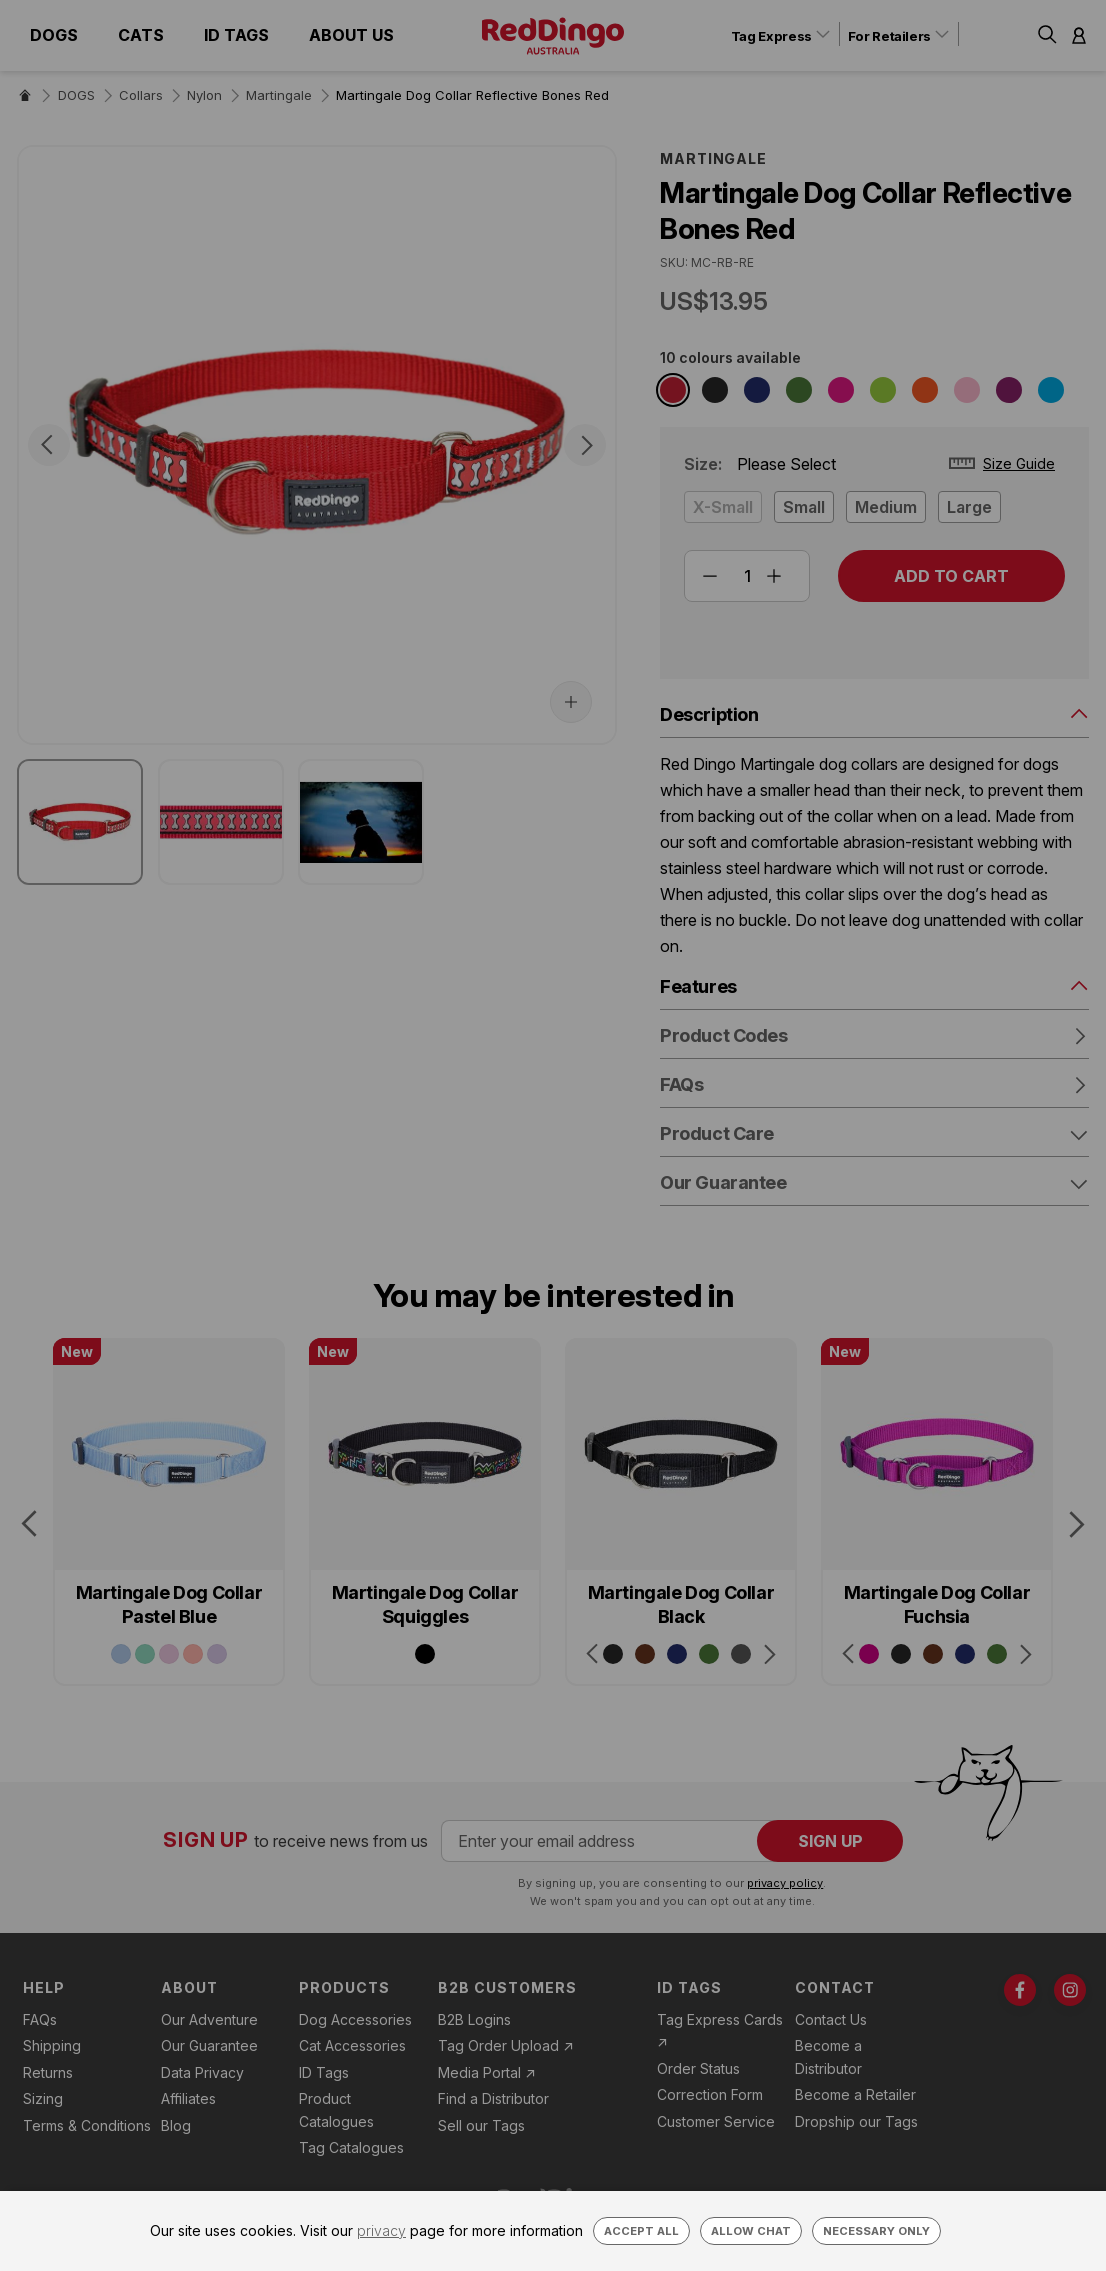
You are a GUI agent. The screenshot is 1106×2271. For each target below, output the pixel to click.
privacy (381, 2230)
